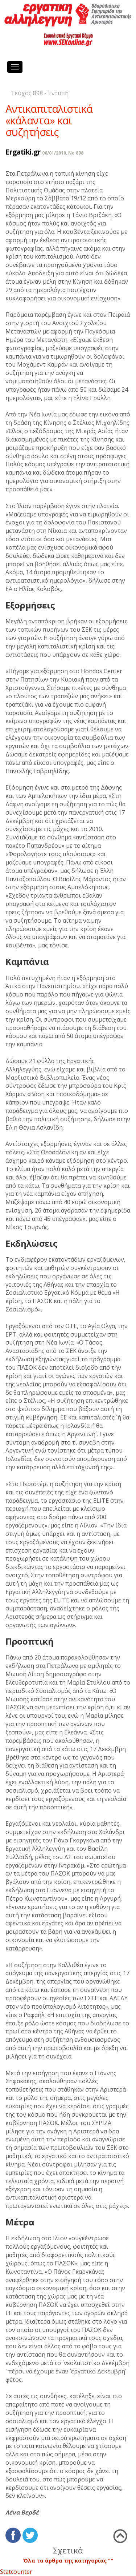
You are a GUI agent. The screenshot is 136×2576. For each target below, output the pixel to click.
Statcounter (16, 2572)
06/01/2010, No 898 (62, 153)
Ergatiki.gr (23, 152)
